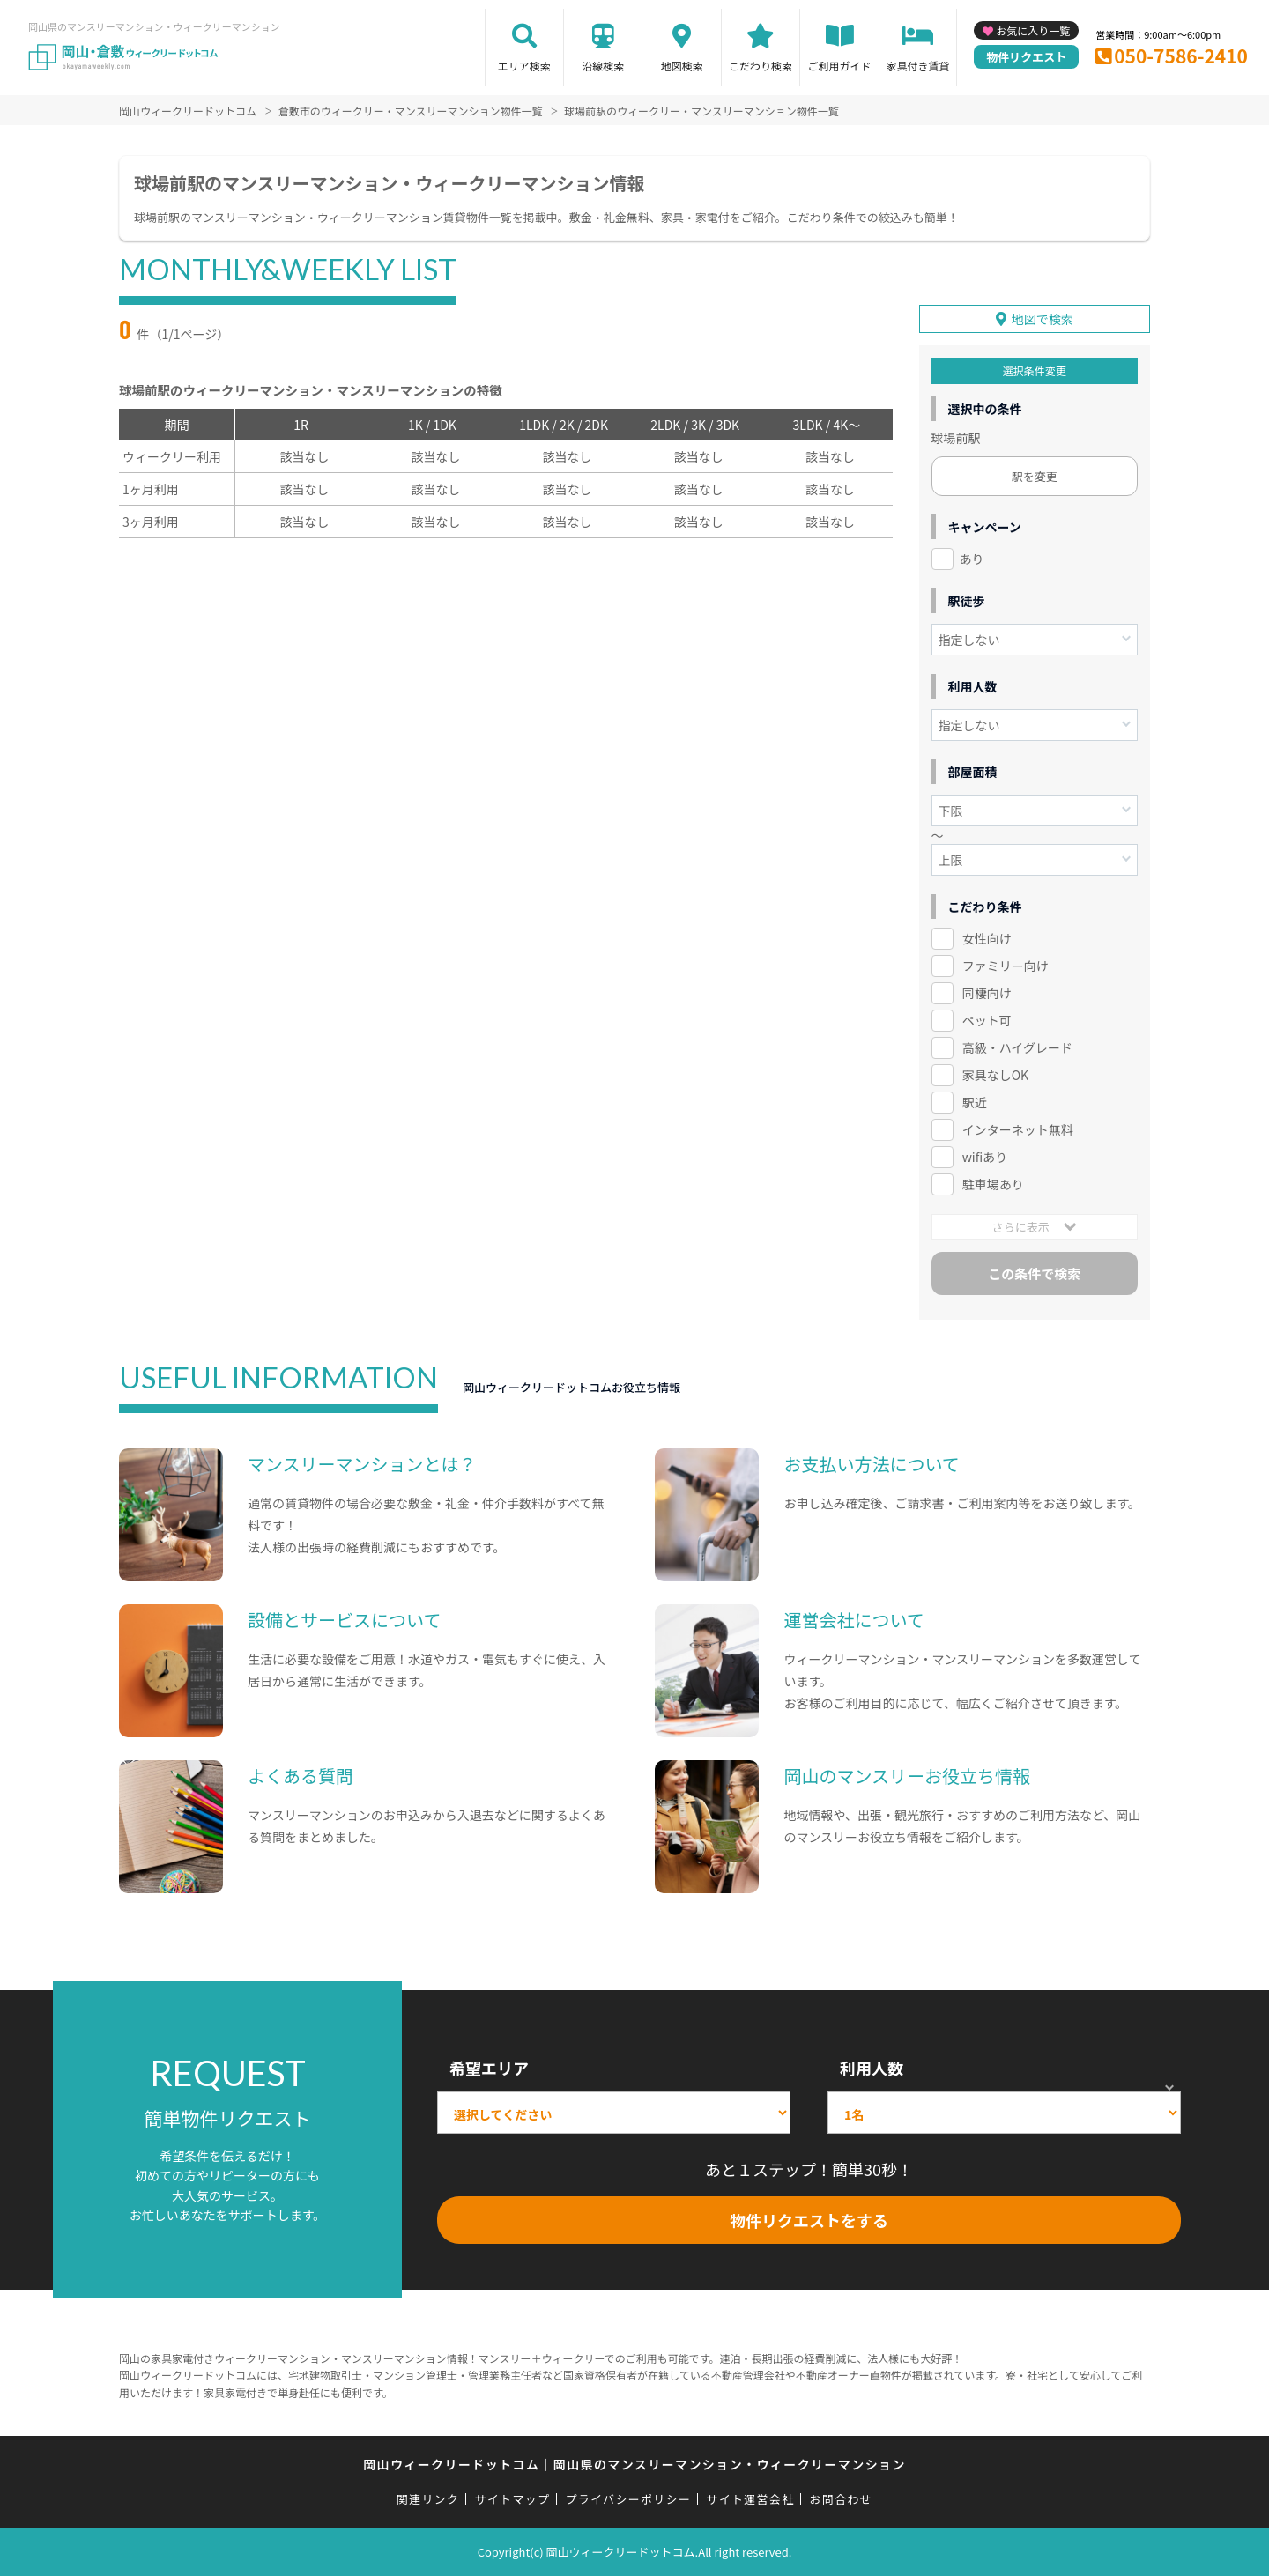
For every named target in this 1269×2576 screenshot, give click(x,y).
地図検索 (682, 65)
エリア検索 (524, 65)
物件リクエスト (1026, 56)
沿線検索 (603, 65)
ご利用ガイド (840, 65)
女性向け (987, 938)
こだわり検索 (760, 65)
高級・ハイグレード (1017, 1047)
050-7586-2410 (1181, 55)
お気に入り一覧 (1033, 30)
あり (972, 558)
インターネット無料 (1017, 1129)
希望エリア (489, 2067)
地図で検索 (1042, 319)
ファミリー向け (1005, 965)
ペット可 (987, 1020)
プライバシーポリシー (628, 2498)
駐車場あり (993, 1183)
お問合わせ (841, 2498)
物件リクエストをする (809, 2220)
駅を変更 (1035, 476)
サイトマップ (513, 2498)
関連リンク (428, 2498)
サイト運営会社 (750, 2498)
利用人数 (871, 2067)
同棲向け (987, 993)
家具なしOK (995, 1075)
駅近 (974, 1102)
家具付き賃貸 (917, 65)
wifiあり (984, 1156)
